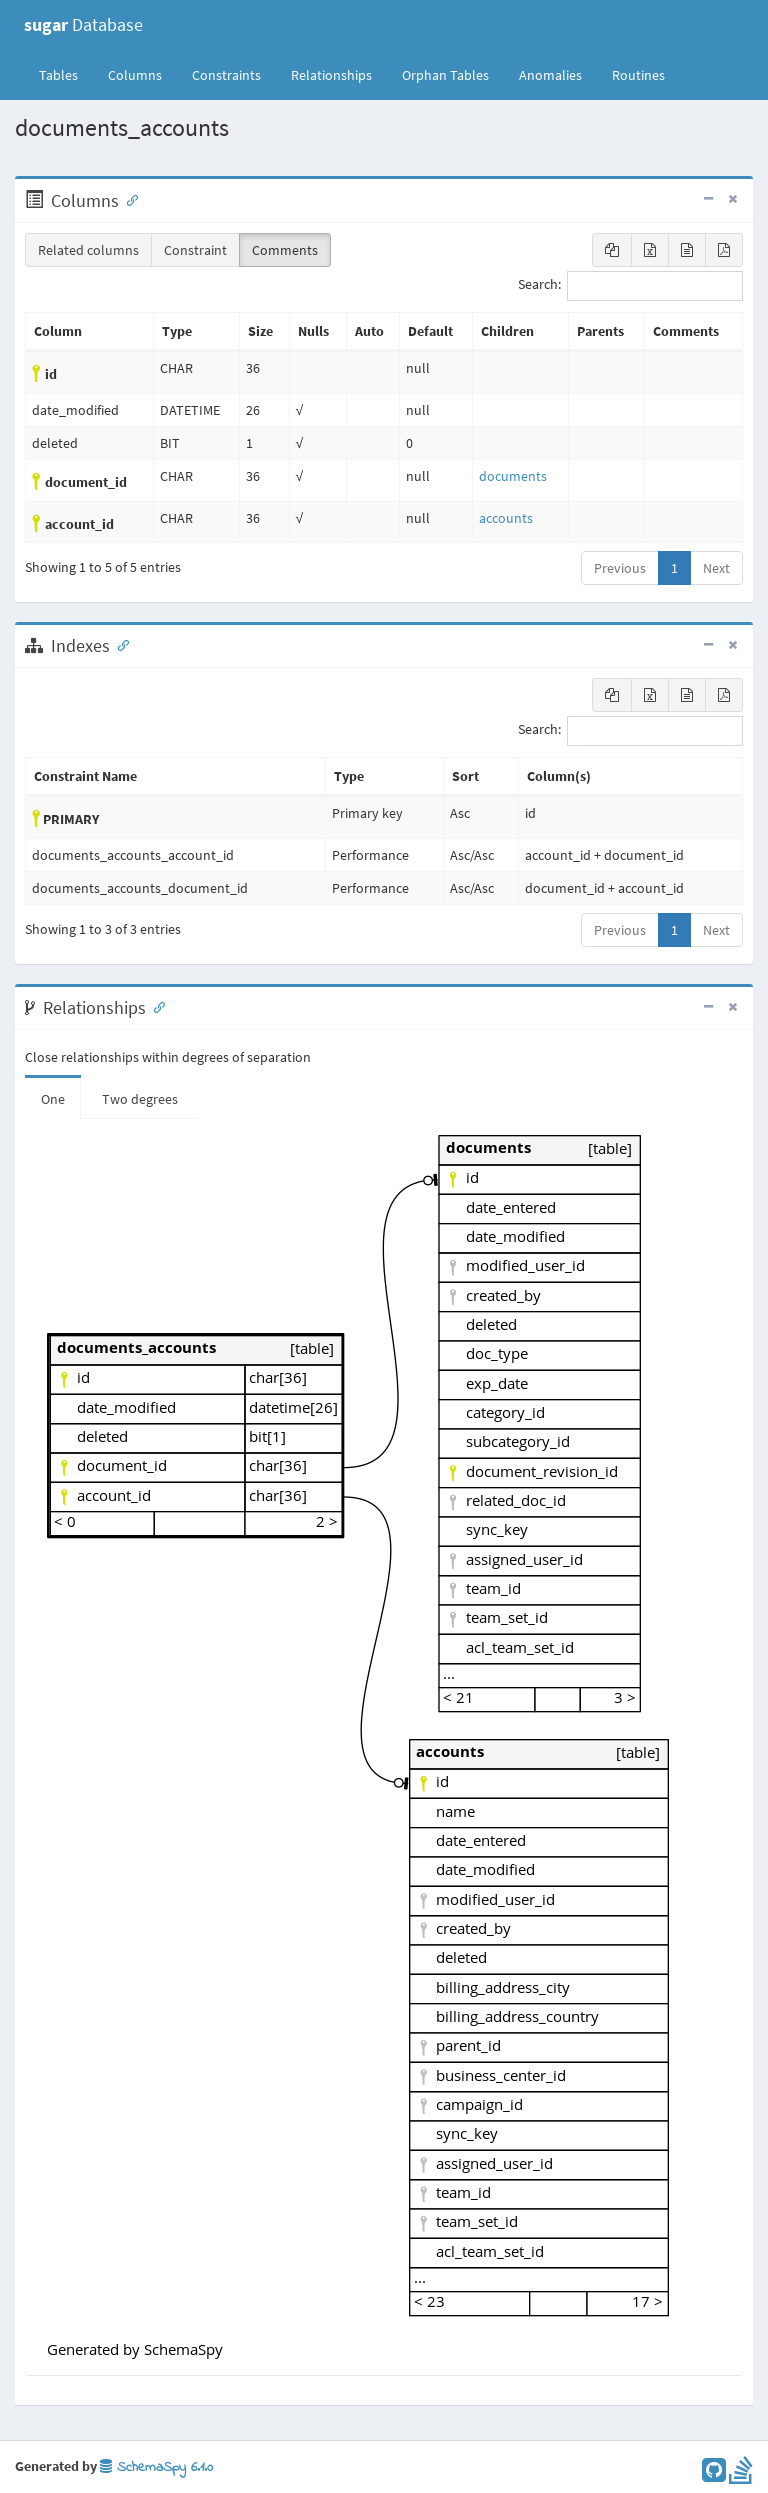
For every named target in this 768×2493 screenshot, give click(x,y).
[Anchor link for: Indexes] (119, 644)
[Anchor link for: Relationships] (155, 1006)
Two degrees (140, 1099)
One (53, 1099)
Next (716, 568)
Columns (135, 75)
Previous (620, 568)
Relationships (331, 75)
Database (83, 24)
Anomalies (550, 75)
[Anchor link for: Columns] (128, 199)
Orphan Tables (445, 75)
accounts (506, 518)
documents (513, 476)
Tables (66, 74)
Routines (638, 75)
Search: (630, 286)
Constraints (226, 75)
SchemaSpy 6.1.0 (156, 2467)
